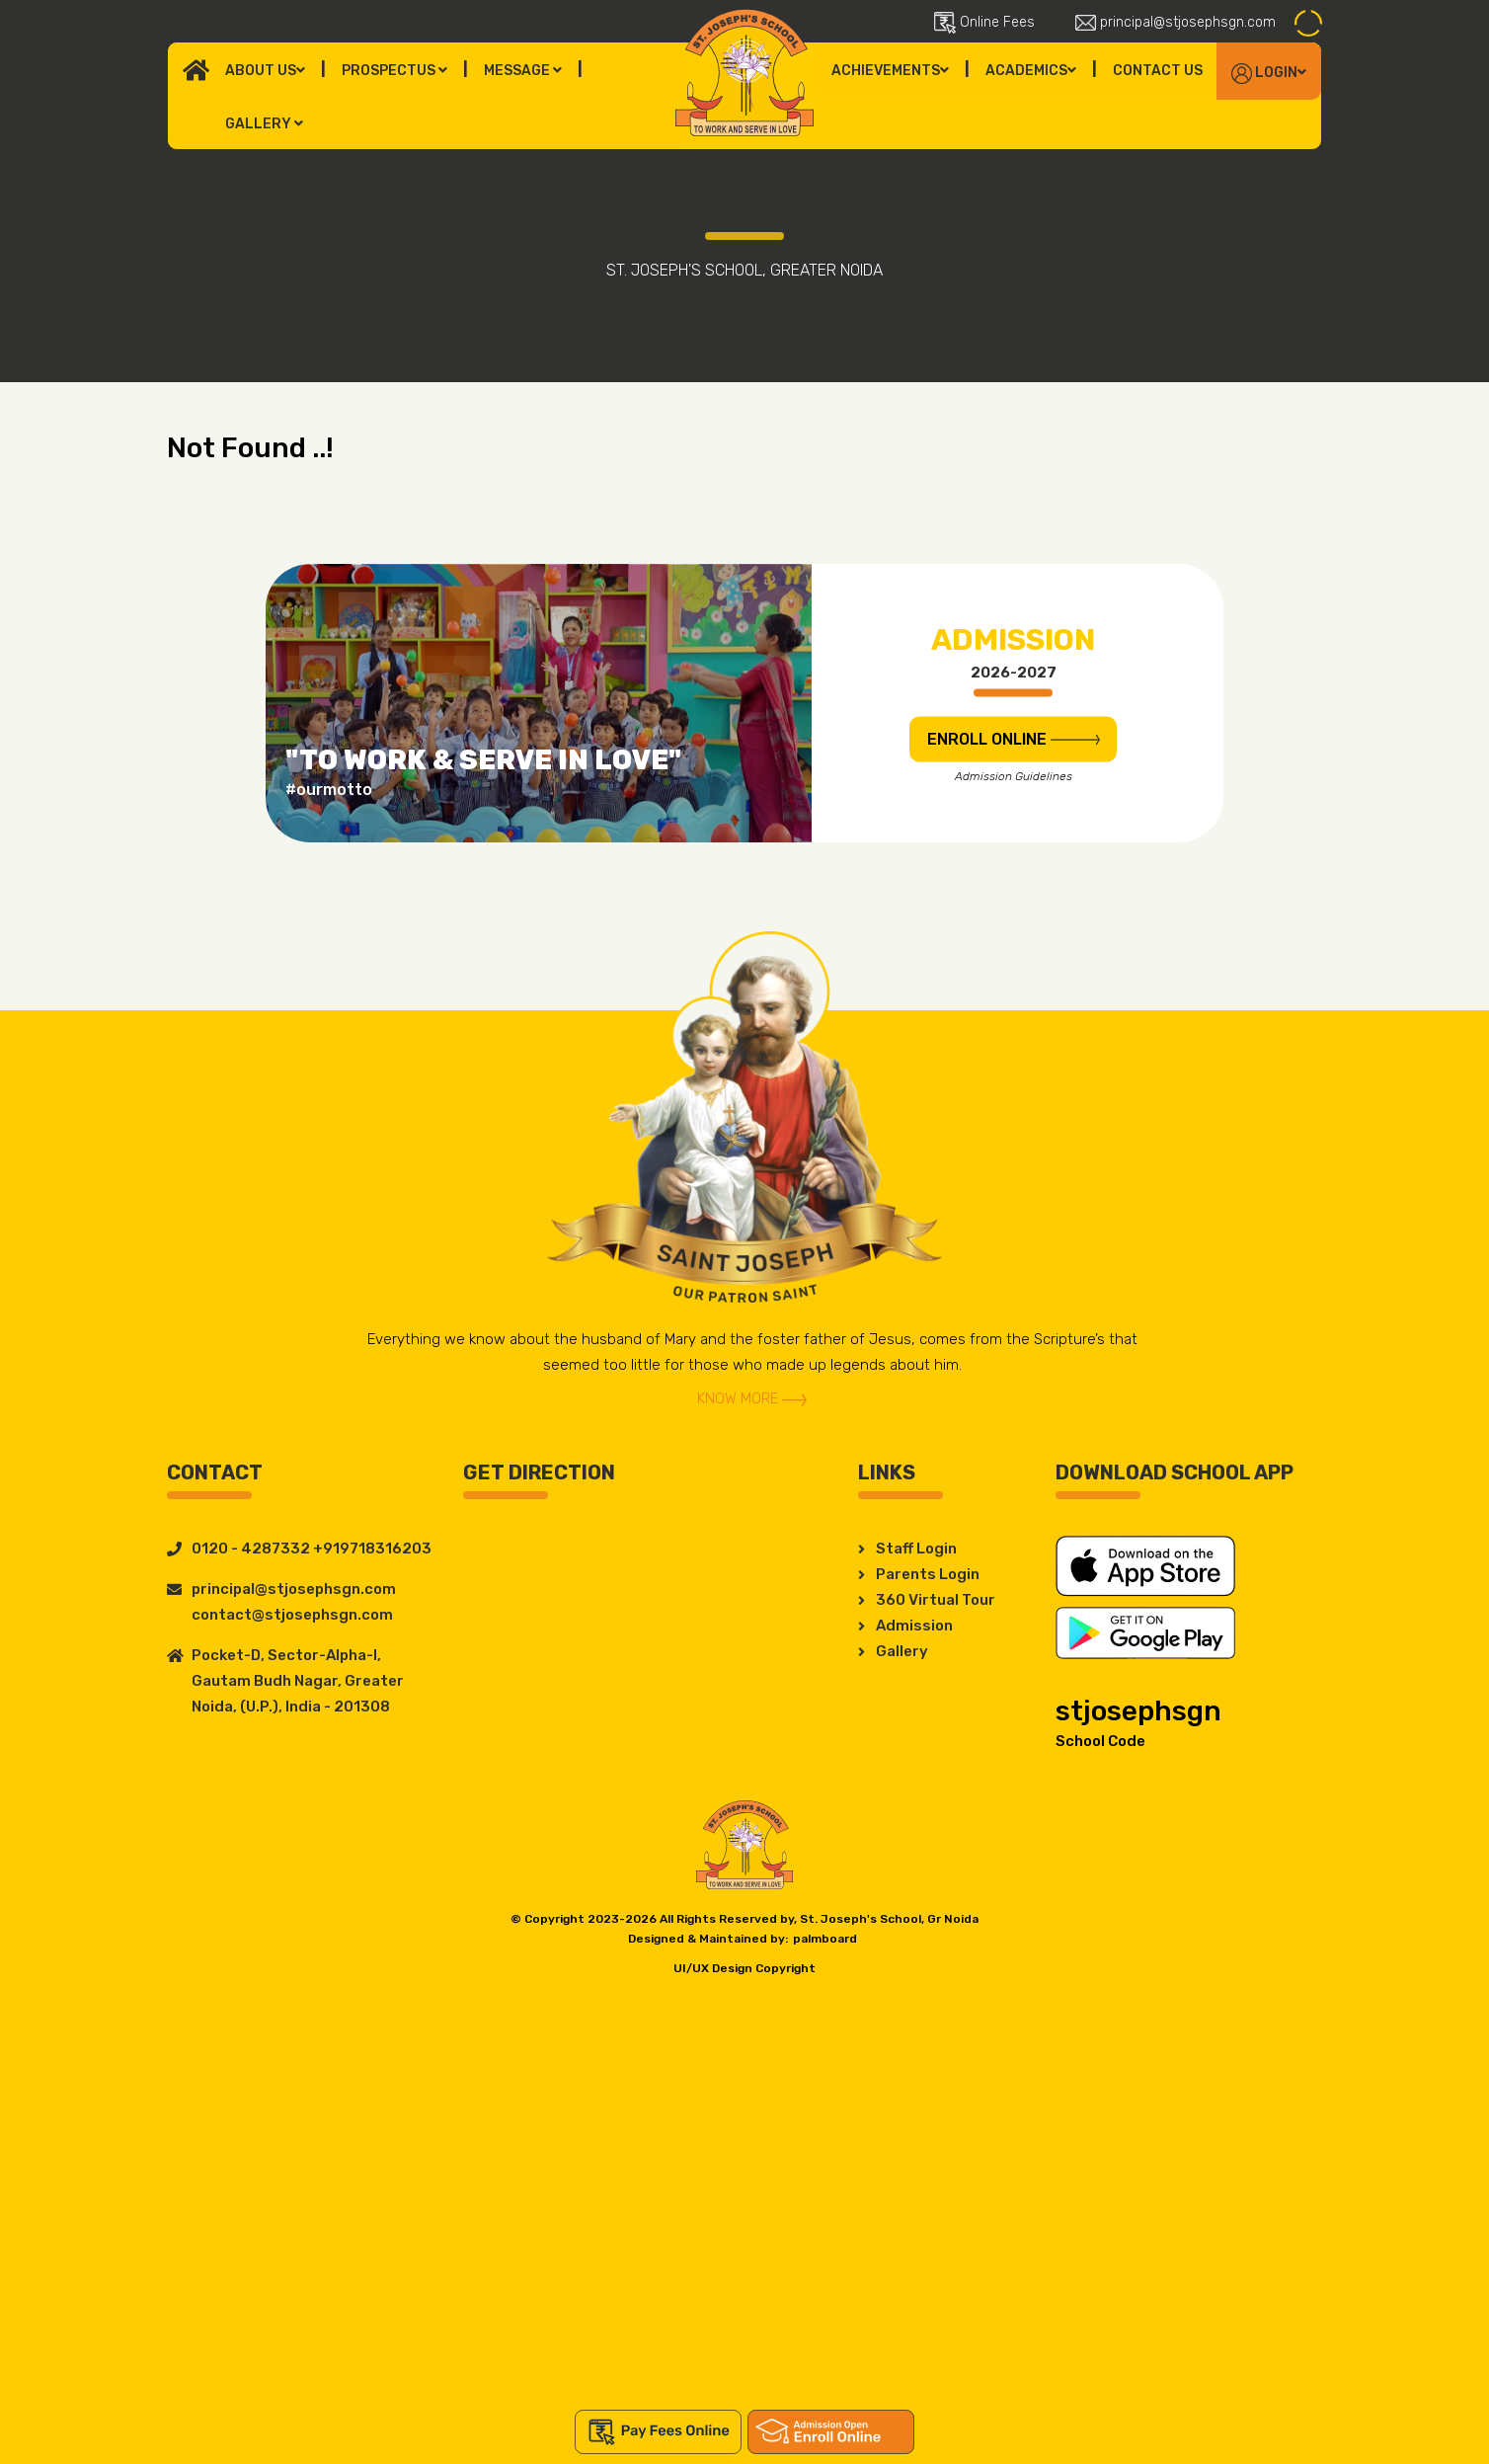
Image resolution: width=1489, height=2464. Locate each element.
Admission (914, 1625)
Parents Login (928, 1574)
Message (523, 70)
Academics (1030, 70)
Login (1268, 73)
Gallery (264, 124)
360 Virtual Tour (935, 1600)
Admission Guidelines (1013, 775)
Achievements (890, 70)
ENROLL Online (1013, 738)
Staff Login (916, 1548)
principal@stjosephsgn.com (1175, 22)
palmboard (825, 1939)
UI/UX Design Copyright (744, 1968)
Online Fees (984, 23)
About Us (265, 70)
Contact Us (1158, 70)
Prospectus (394, 70)
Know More (752, 1398)
